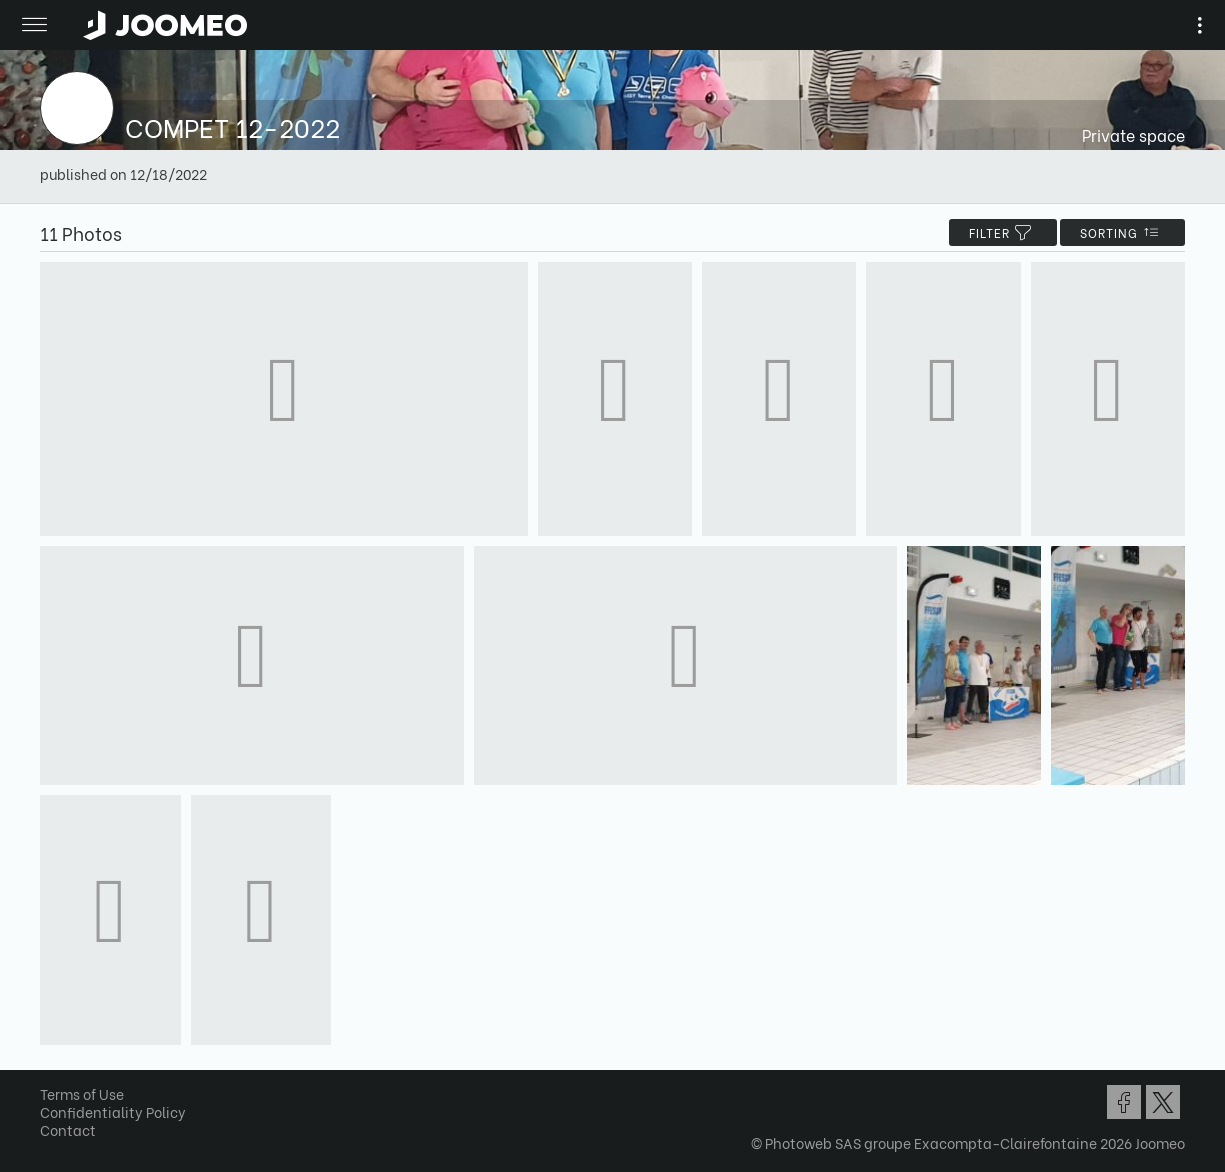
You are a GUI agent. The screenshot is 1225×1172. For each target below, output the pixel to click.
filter (1003, 232)
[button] (53, 1069)
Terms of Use (82, 1093)
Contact (68, 1129)
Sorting (1122, 232)
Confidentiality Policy (113, 1111)
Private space (1133, 134)
